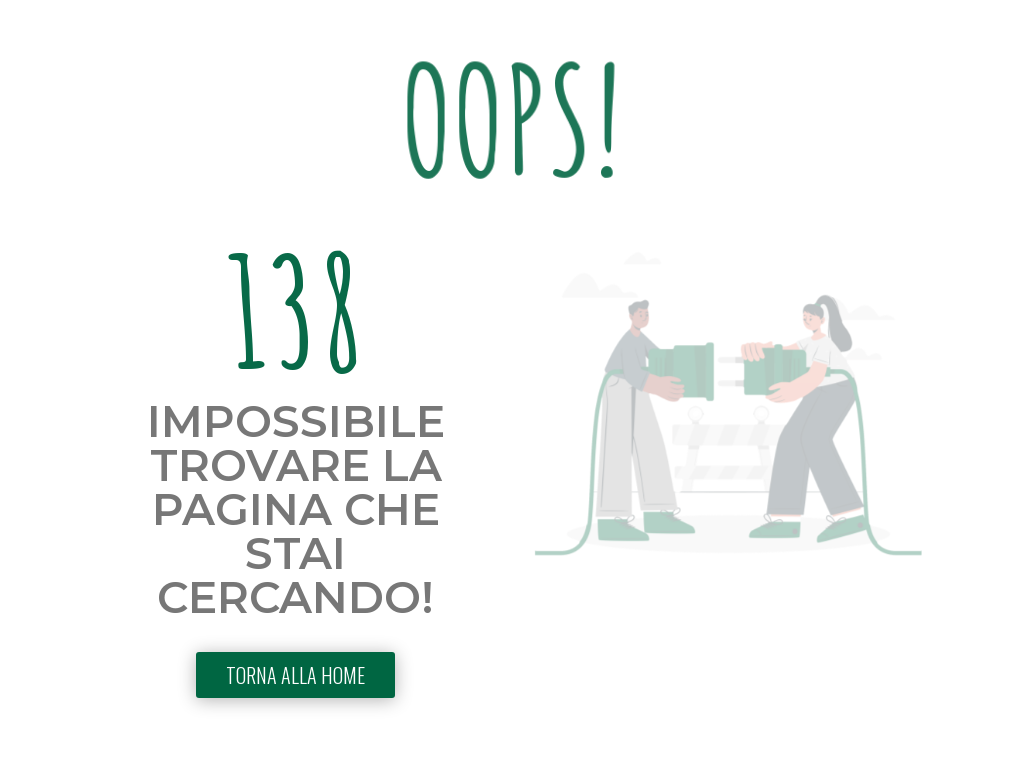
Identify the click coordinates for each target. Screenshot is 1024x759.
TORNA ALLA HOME (295, 675)
